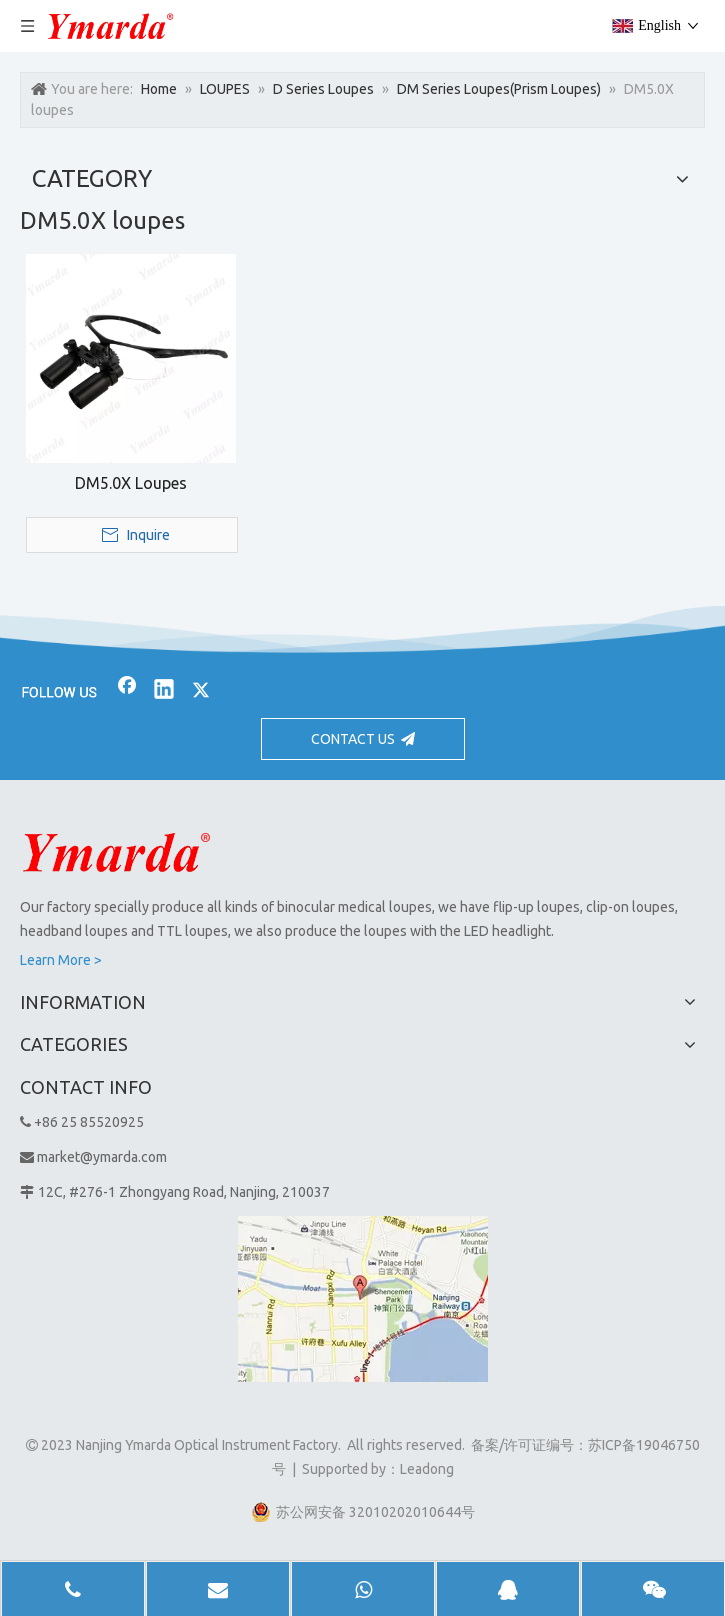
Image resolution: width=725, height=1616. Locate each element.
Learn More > (61, 960)
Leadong (427, 1469)
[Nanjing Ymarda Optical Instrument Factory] (116, 852)
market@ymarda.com (102, 1157)
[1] (363, 1299)
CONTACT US (363, 739)
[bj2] (362, 631)
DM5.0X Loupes (131, 483)
